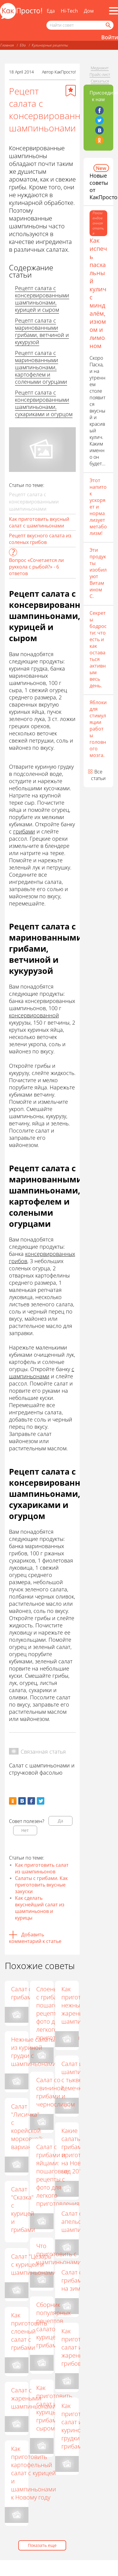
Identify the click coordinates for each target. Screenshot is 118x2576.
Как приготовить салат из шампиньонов (42, 1868)
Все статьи (98, 775)
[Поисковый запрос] (80, 25)
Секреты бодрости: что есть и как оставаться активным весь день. (98, 649)
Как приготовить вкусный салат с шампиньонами (39, 522)
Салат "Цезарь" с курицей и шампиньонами (33, 2265)
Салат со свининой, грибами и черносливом (55, 2092)
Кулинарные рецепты (50, 45)
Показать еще (42, 2545)
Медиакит (100, 68)
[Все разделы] (113, 10)
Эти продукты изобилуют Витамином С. (98, 573)
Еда (51, 11)
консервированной (34, 1015)
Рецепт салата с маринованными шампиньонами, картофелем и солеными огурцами (41, 367)
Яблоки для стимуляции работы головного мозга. (98, 728)
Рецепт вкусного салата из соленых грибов (40, 538)
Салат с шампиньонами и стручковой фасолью (42, 1769)
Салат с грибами (23, 1993)
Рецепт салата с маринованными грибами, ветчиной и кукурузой (42, 331)
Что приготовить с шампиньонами (58, 2254)
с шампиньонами (41, 1372)
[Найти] (107, 25)
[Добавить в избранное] (71, 90)
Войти (109, 37)
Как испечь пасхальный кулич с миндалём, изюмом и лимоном (98, 293)
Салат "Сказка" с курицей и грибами (23, 2210)
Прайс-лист (100, 74)
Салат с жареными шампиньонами (40, 2400)
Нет (25, 1830)
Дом (89, 11)
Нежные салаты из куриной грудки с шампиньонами (33, 2051)
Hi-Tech (69, 11)
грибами (24, 831)
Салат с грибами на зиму (73, 2280)
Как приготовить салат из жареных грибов (73, 2347)
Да (60, 1821)
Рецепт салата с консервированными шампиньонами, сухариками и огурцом (43, 403)
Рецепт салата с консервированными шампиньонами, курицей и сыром (42, 298)
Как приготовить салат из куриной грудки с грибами (73, 2426)
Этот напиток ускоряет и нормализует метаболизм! (98, 506)
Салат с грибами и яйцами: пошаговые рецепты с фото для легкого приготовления (58, 2175)
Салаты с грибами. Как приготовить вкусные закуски (41, 1885)
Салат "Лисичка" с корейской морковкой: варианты (27, 2127)
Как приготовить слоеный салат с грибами (36, 2333)
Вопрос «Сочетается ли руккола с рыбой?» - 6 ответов (36, 567)
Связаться (100, 81)
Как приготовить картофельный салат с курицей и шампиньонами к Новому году (40, 2475)
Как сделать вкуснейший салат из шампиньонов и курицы (39, 1908)
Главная (7, 45)
